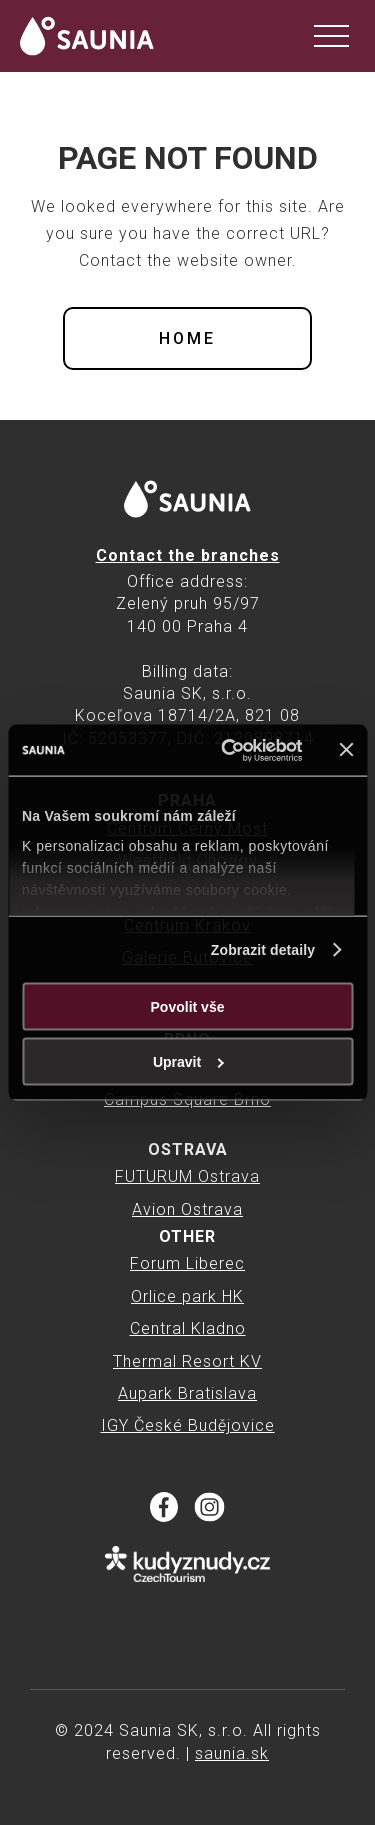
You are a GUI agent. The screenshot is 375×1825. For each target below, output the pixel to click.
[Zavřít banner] (346, 750)
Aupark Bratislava (187, 1393)
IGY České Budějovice (188, 1425)
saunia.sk (232, 1753)
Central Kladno (188, 1328)
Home (187, 338)
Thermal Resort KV (187, 1361)
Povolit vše (188, 1007)
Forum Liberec (187, 1263)
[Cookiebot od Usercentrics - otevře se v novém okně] (224, 750)
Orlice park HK (187, 1296)
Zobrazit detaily (263, 950)
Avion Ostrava (187, 1209)
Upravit (188, 1062)
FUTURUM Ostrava (187, 1176)
